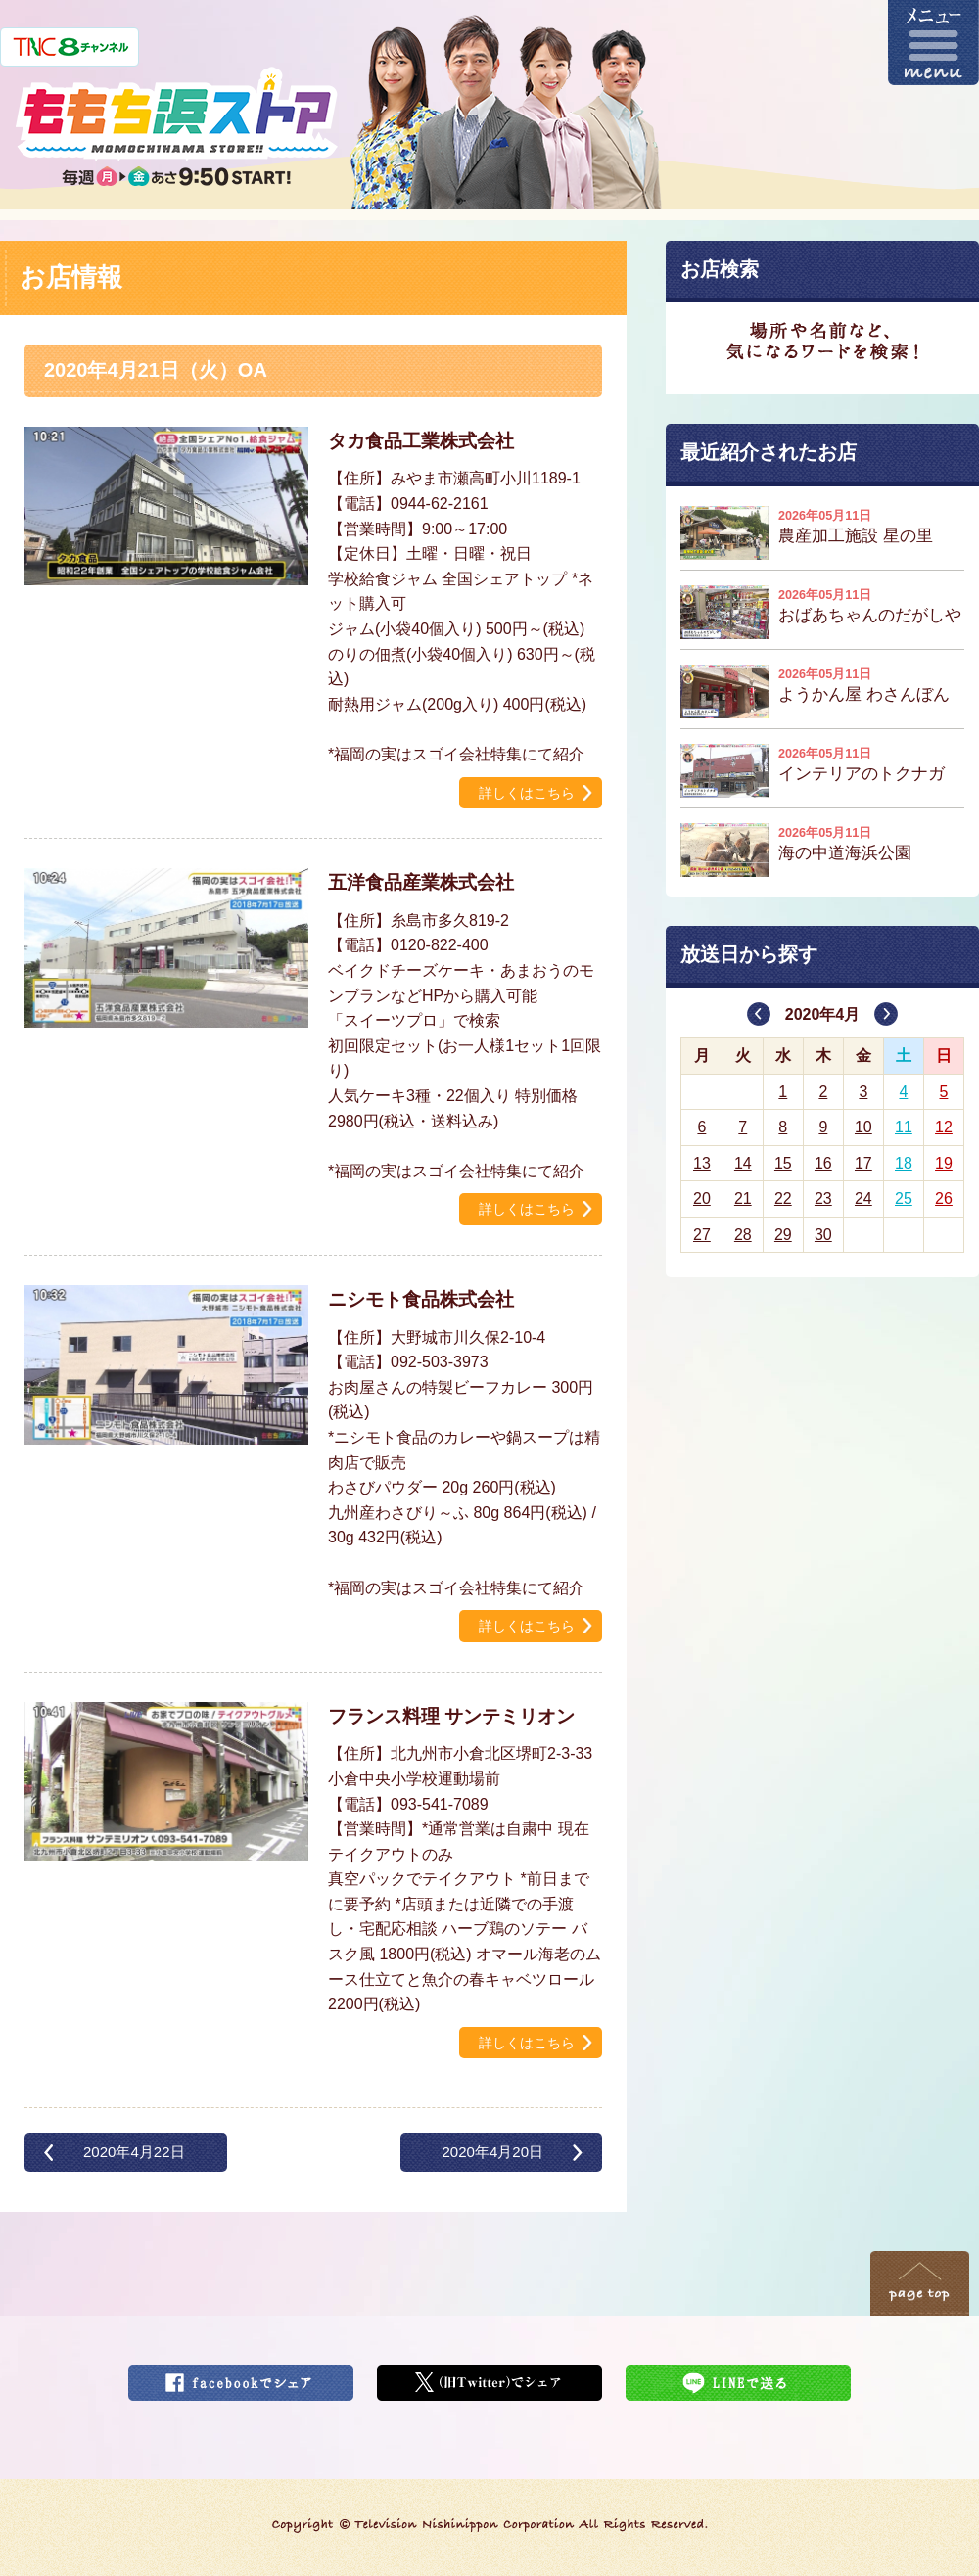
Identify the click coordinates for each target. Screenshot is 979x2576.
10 (863, 1127)
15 (783, 1163)
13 (702, 1163)
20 (702, 1198)
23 (823, 1198)
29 (783, 1234)
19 (944, 1163)
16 (823, 1163)
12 (944, 1127)
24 (863, 1198)
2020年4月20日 (492, 2151)
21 (743, 1198)
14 (743, 1163)
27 (702, 1234)
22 (783, 1198)
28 (743, 1234)
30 (823, 1234)
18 (903, 1163)
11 (903, 1127)
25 (903, 1198)
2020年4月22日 (134, 2151)
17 (863, 1163)
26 (944, 1198)
